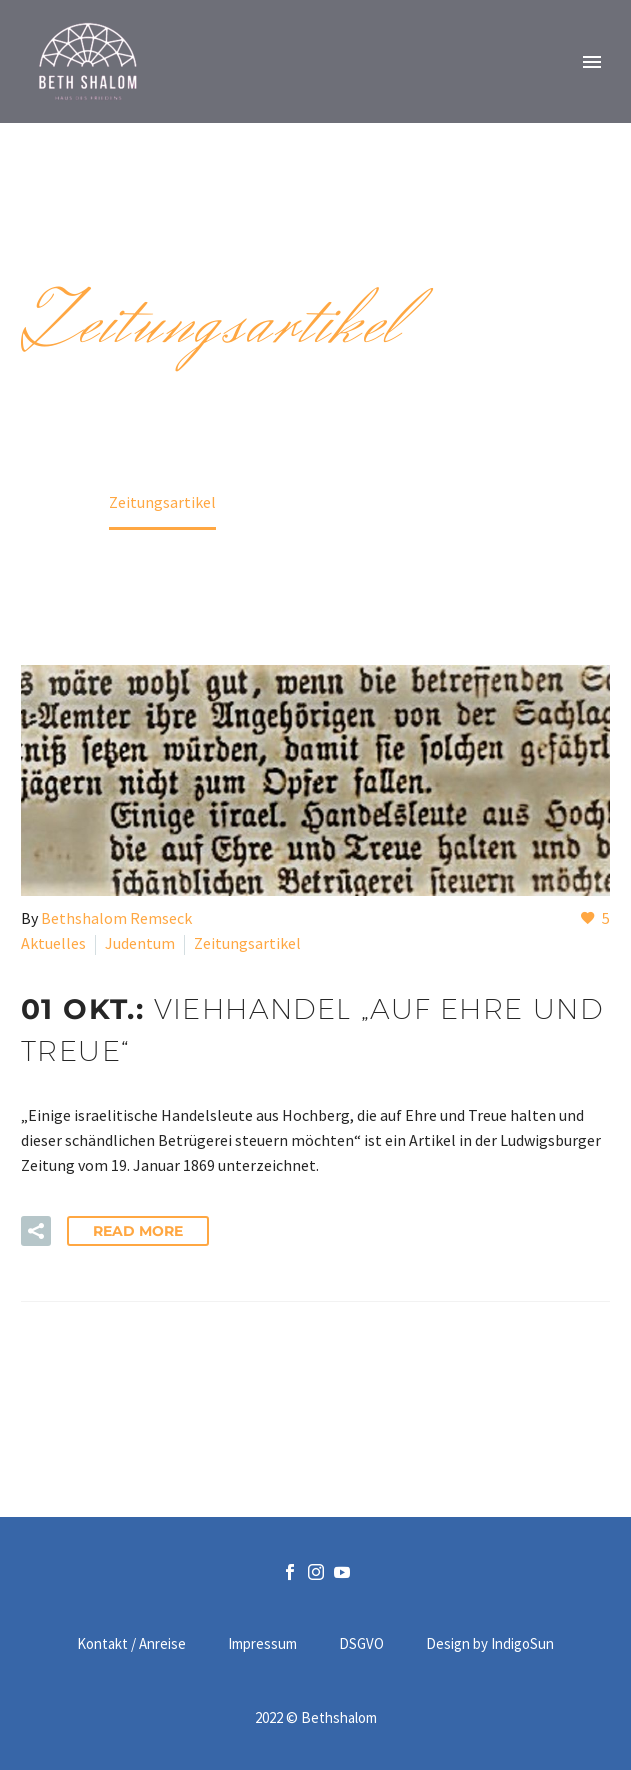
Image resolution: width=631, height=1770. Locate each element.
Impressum (262, 1644)
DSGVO (361, 1644)
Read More (138, 1231)
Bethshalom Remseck (116, 918)
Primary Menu (592, 62)
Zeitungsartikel (247, 943)
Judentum (140, 943)
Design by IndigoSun (490, 1644)
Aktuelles (53, 943)
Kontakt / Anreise (131, 1644)
